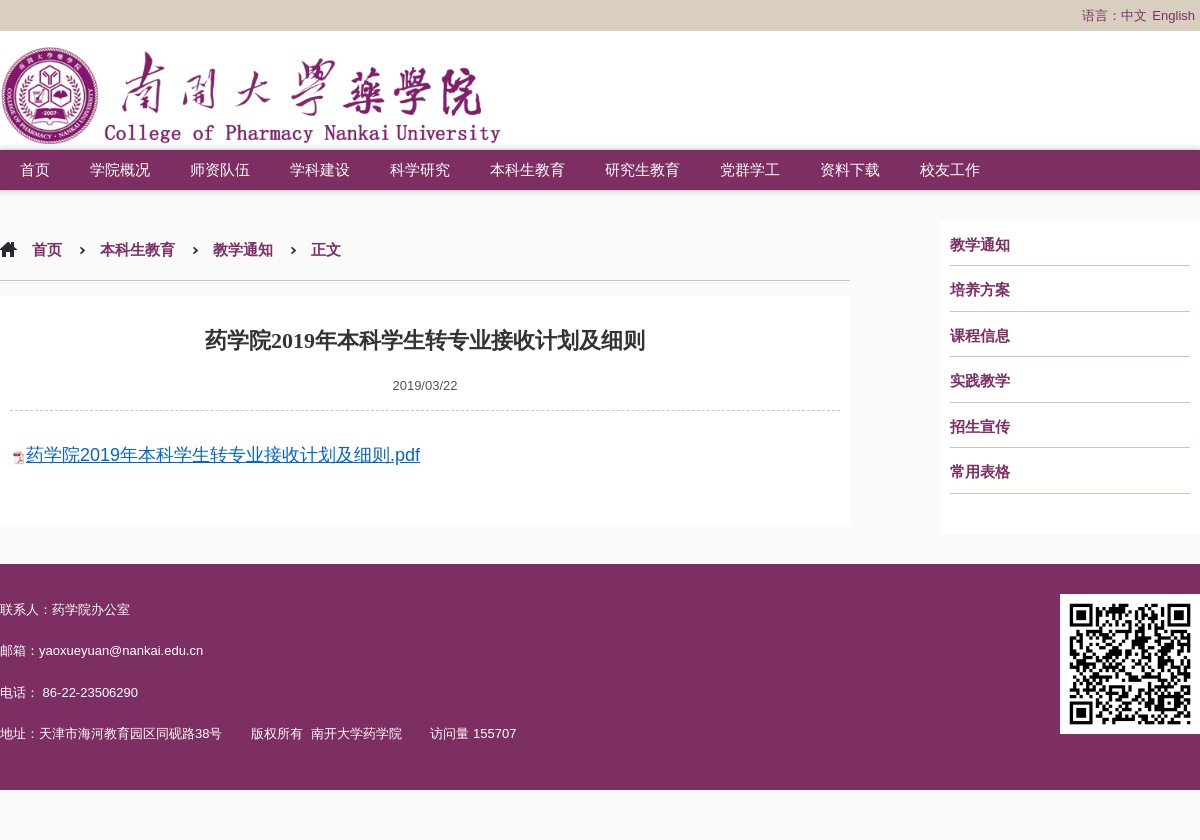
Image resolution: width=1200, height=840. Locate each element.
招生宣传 (980, 427)
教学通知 (980, 245)
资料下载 (850, 169)
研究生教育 (642, 169)
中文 (1134, 15)
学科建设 (320, 169)
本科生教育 (527, 169)
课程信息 (980, 336)
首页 (35, 169)
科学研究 (420, 169)
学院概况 (120, 169)
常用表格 (980, 472)
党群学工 (750, 169)
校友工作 (950, 169)
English (1173, 15)
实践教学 (980, 381)
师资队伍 (220, 169)
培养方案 (980, 290)
